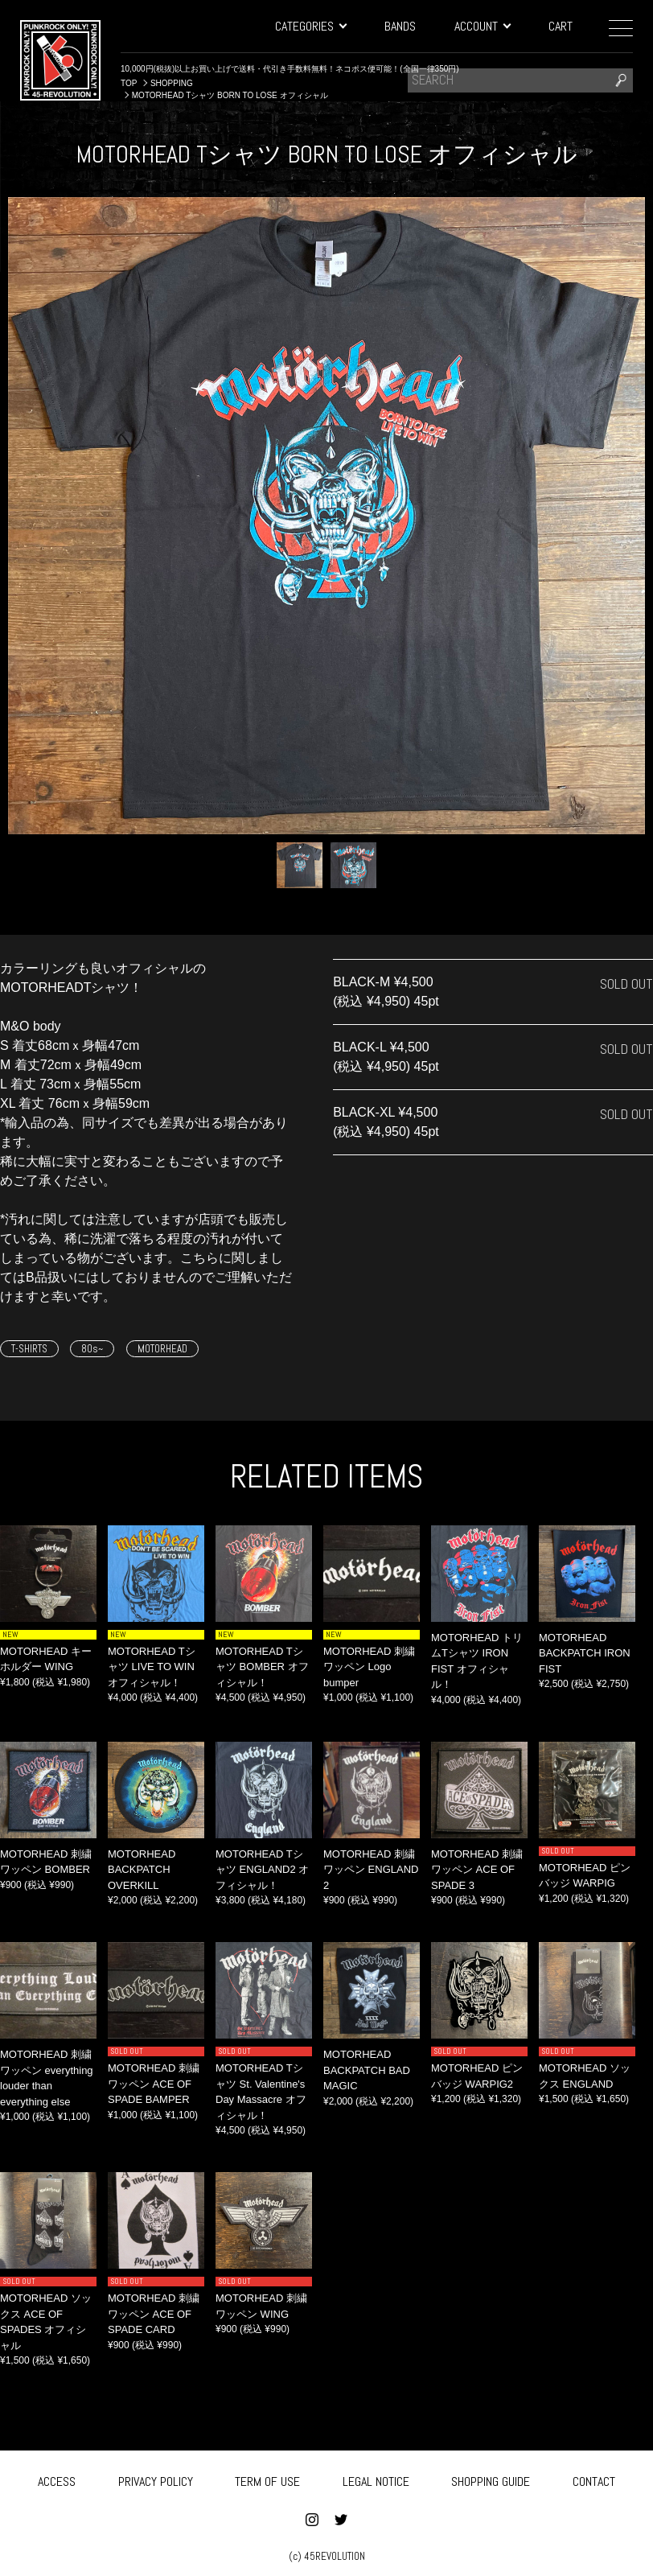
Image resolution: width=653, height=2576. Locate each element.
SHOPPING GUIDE (490, 2479)
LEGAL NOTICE (376, 2479)
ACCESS (57, 2479)
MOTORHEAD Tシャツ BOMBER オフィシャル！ (262, 1667)
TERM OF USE (267, 2479)
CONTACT (594, 2479)
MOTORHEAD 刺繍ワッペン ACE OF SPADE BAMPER (153, 2083)
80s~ (92, 1349)
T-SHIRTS (29, 1349)
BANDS (400, 26)
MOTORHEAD (162, 1349)
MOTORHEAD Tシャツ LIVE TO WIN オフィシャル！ (151, 1667)
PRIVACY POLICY (155, 2479)
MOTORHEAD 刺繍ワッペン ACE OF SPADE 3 (477, 1869)
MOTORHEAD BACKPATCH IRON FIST (584, 1653)
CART (560, 26)
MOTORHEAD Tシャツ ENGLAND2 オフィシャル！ (262, 1869)
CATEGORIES (310, 26)
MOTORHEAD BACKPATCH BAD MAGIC (366, 2070)
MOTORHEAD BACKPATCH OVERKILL (141, 1869)
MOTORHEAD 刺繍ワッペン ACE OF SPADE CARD (153, 2313)
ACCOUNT (482, 26)
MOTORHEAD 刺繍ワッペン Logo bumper (369, 1667)
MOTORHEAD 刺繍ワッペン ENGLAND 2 (370, 1869)
